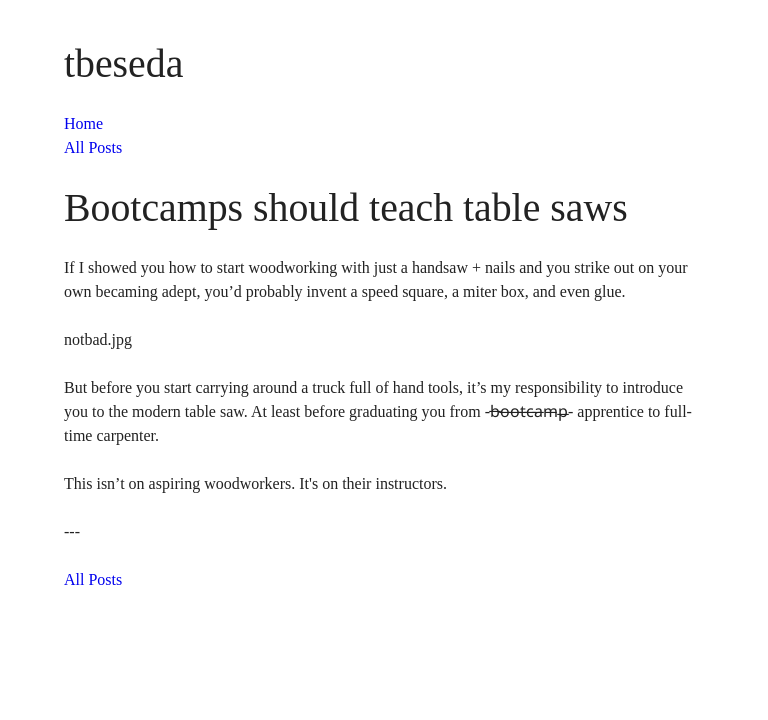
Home (83, 123)
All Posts (93, 147)
